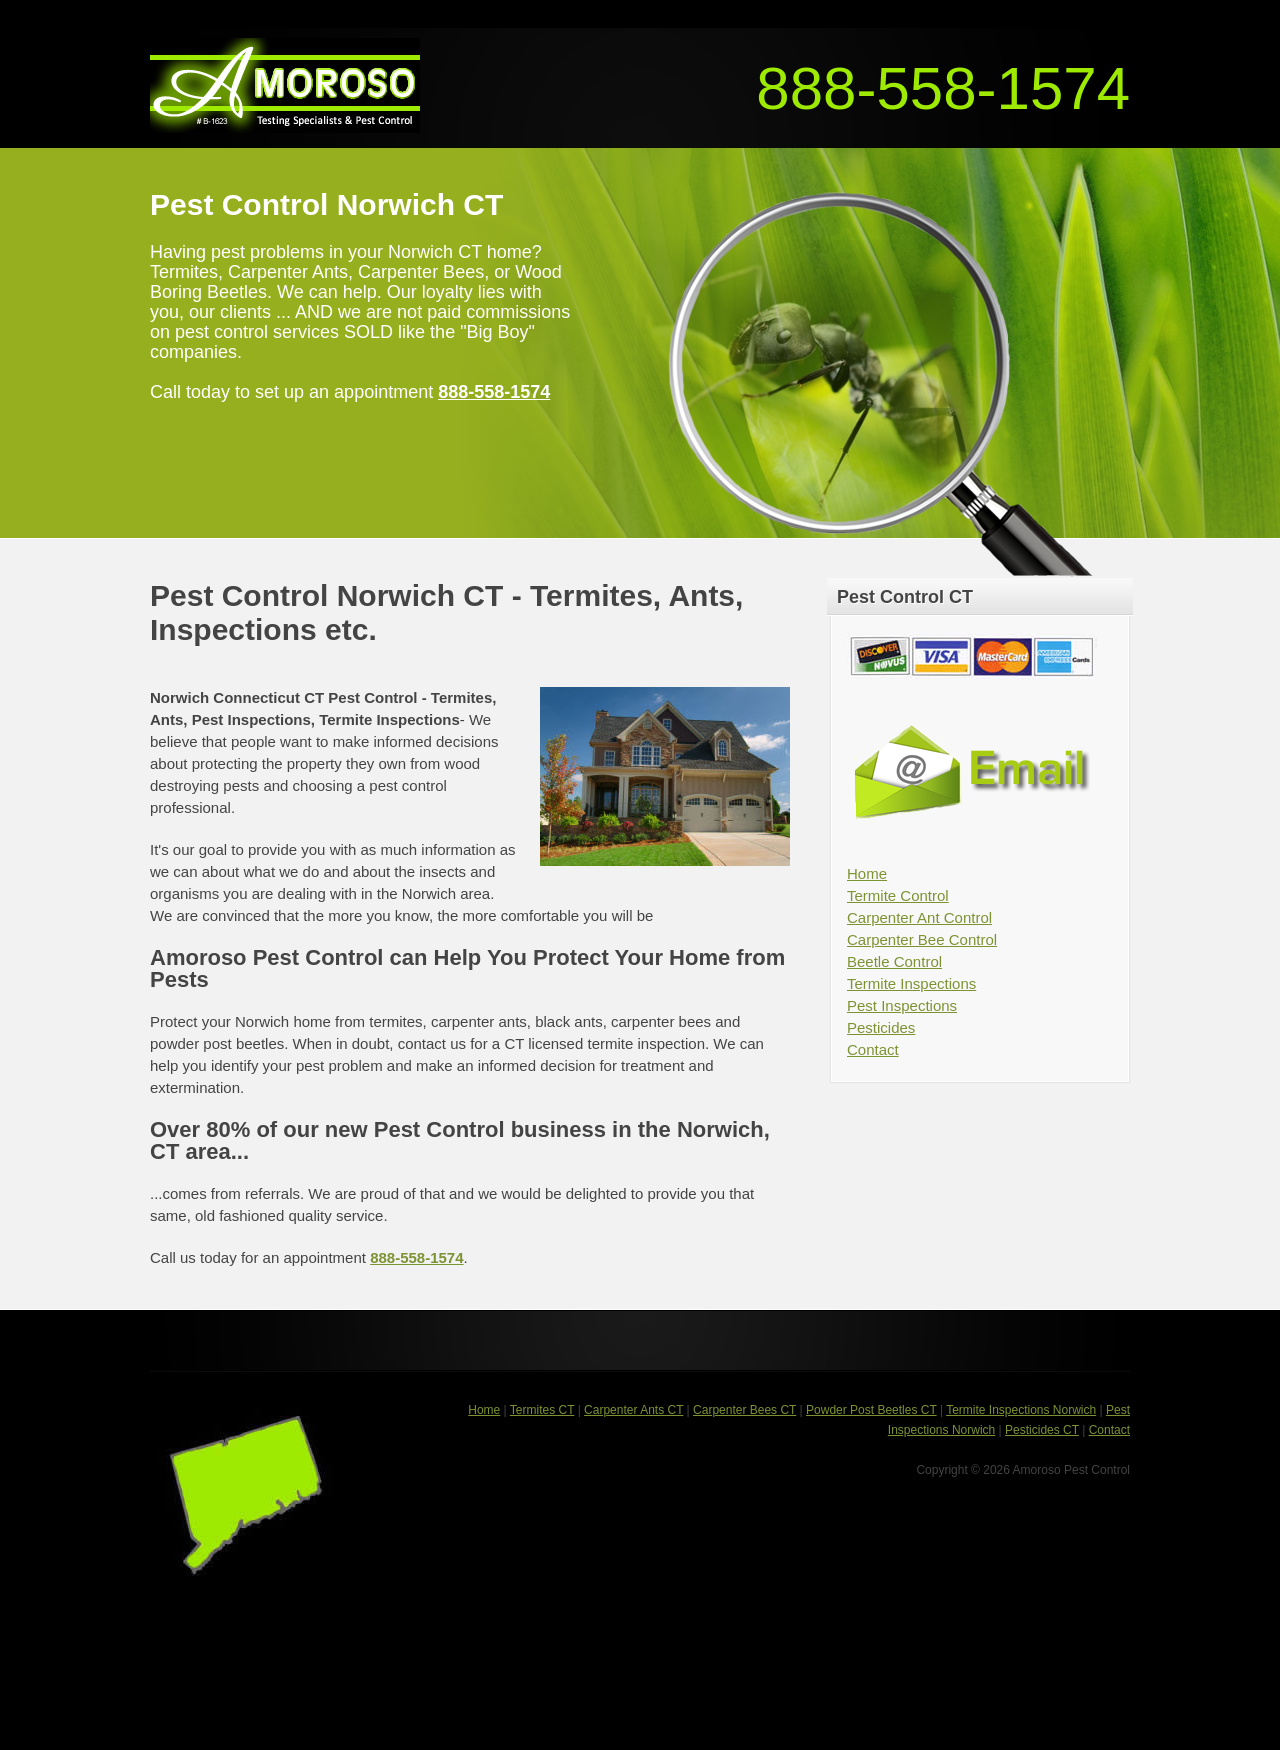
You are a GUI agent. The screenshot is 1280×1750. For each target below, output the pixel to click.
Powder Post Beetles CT (871, 1410)
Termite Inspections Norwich (1021, 1410)
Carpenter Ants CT (633, 1410)
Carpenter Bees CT (744, 1410)
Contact (873, 1049)
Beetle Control (894, 961)
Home (867, 873)
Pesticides (881, 1027)
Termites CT (542, 1410)
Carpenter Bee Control (922, 939)
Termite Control (898, 895)
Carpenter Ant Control (919, 917)
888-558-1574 (943, 88)
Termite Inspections (911, 983)
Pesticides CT (1042, 1430)
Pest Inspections (902, 1005)
